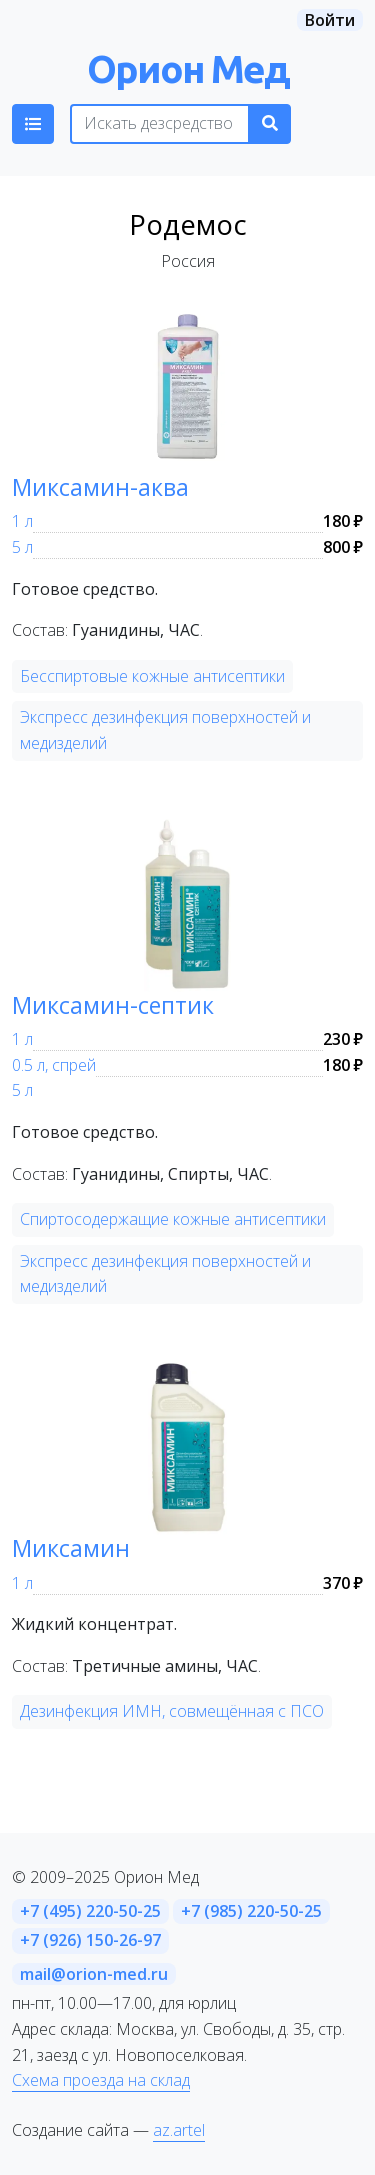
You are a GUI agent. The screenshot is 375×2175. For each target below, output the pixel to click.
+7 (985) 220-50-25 (251, 1911)
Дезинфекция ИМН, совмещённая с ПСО (172, 1711)
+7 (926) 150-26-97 (90, 1940)
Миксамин (71, 1548)
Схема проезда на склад (101, 2080)
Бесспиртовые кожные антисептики (152, 676)
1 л (22, 521)
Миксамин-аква (100, 487)
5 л (22, 547)
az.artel (179, 2130)
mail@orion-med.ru (94, 1974)
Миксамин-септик (113, 1005)
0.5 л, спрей (54, 1065)
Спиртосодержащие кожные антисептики (173, 1219)
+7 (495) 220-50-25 (90, 1911)
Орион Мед (188, 68)
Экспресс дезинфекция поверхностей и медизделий (165, 730)
